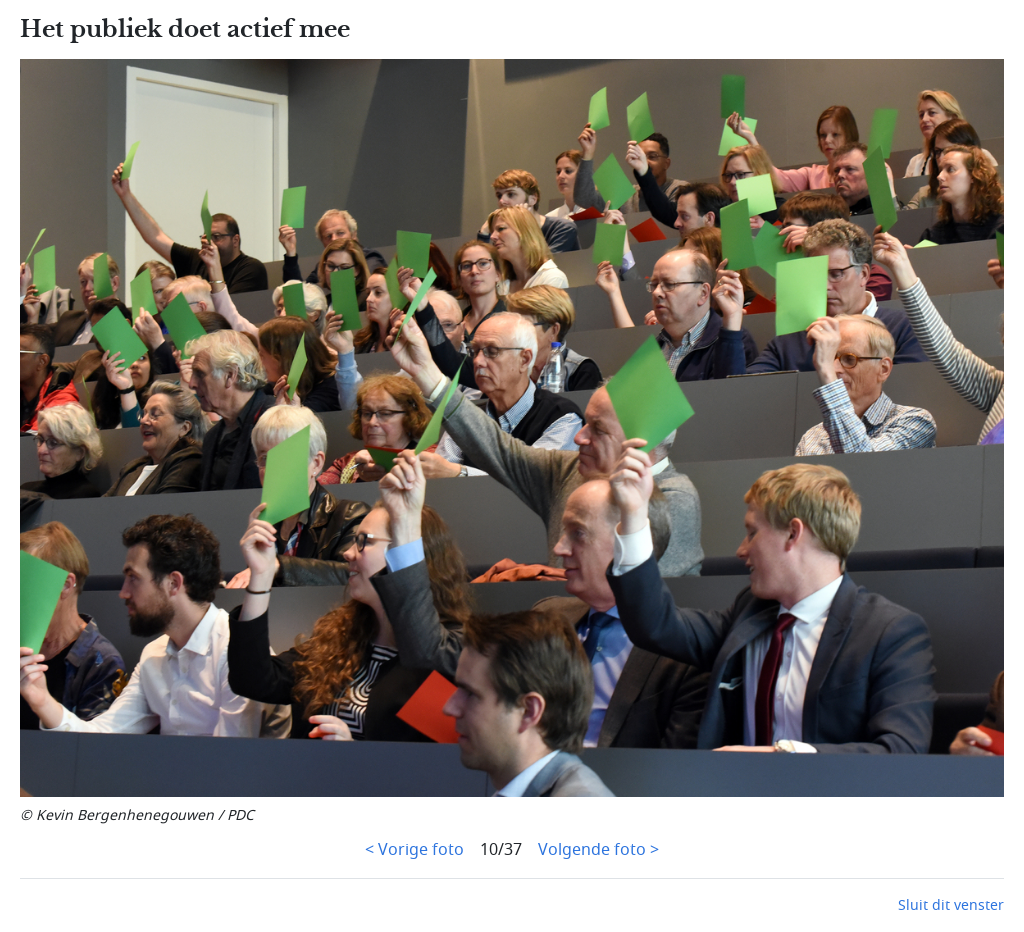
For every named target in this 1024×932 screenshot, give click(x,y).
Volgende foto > (598, 850)
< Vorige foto (414, 850)
